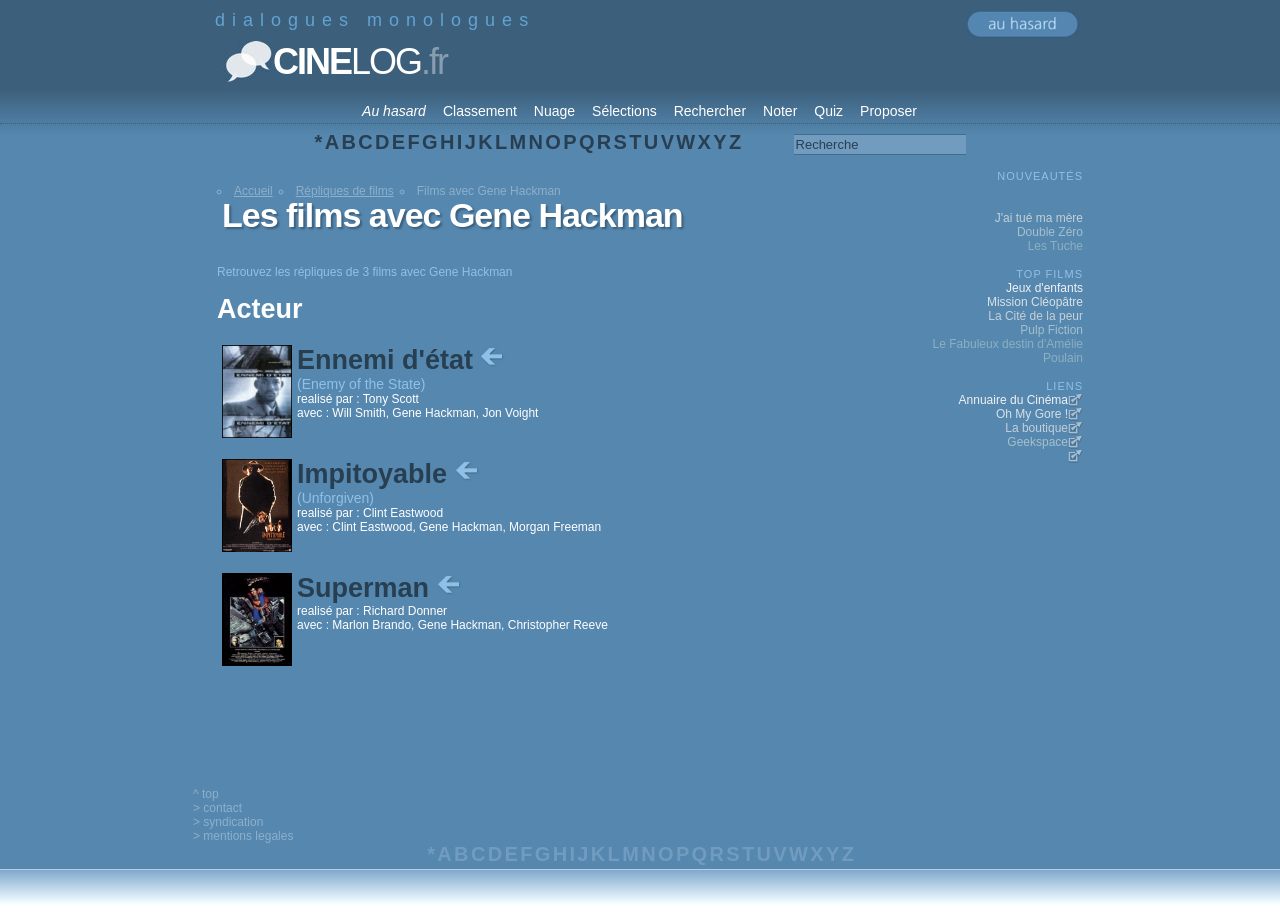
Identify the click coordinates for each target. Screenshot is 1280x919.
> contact (217, 808)
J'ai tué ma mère (1039, 218)
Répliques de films (345, 191)
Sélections (624, 111)
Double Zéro (1050, 232)
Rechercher (710, 111)
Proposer (888, 111)
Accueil (253, 191)
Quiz (828, 111)
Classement (480, 111)
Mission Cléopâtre (1035, 302)
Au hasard (394, 111)
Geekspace (1037, 442)
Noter (780, 111)
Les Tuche (1055, 246)
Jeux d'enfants (1044, 288)
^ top (206, 794)
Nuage (554, 111)
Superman (380, 588)
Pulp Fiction (1051, 330)
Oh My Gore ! (1032, 414)
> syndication (228, 822)
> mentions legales (243, 836)
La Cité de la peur (1035, 316)
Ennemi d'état (402, 360)
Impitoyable (389, 474)
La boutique (1036, 428)
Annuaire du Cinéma (1013, 400)
